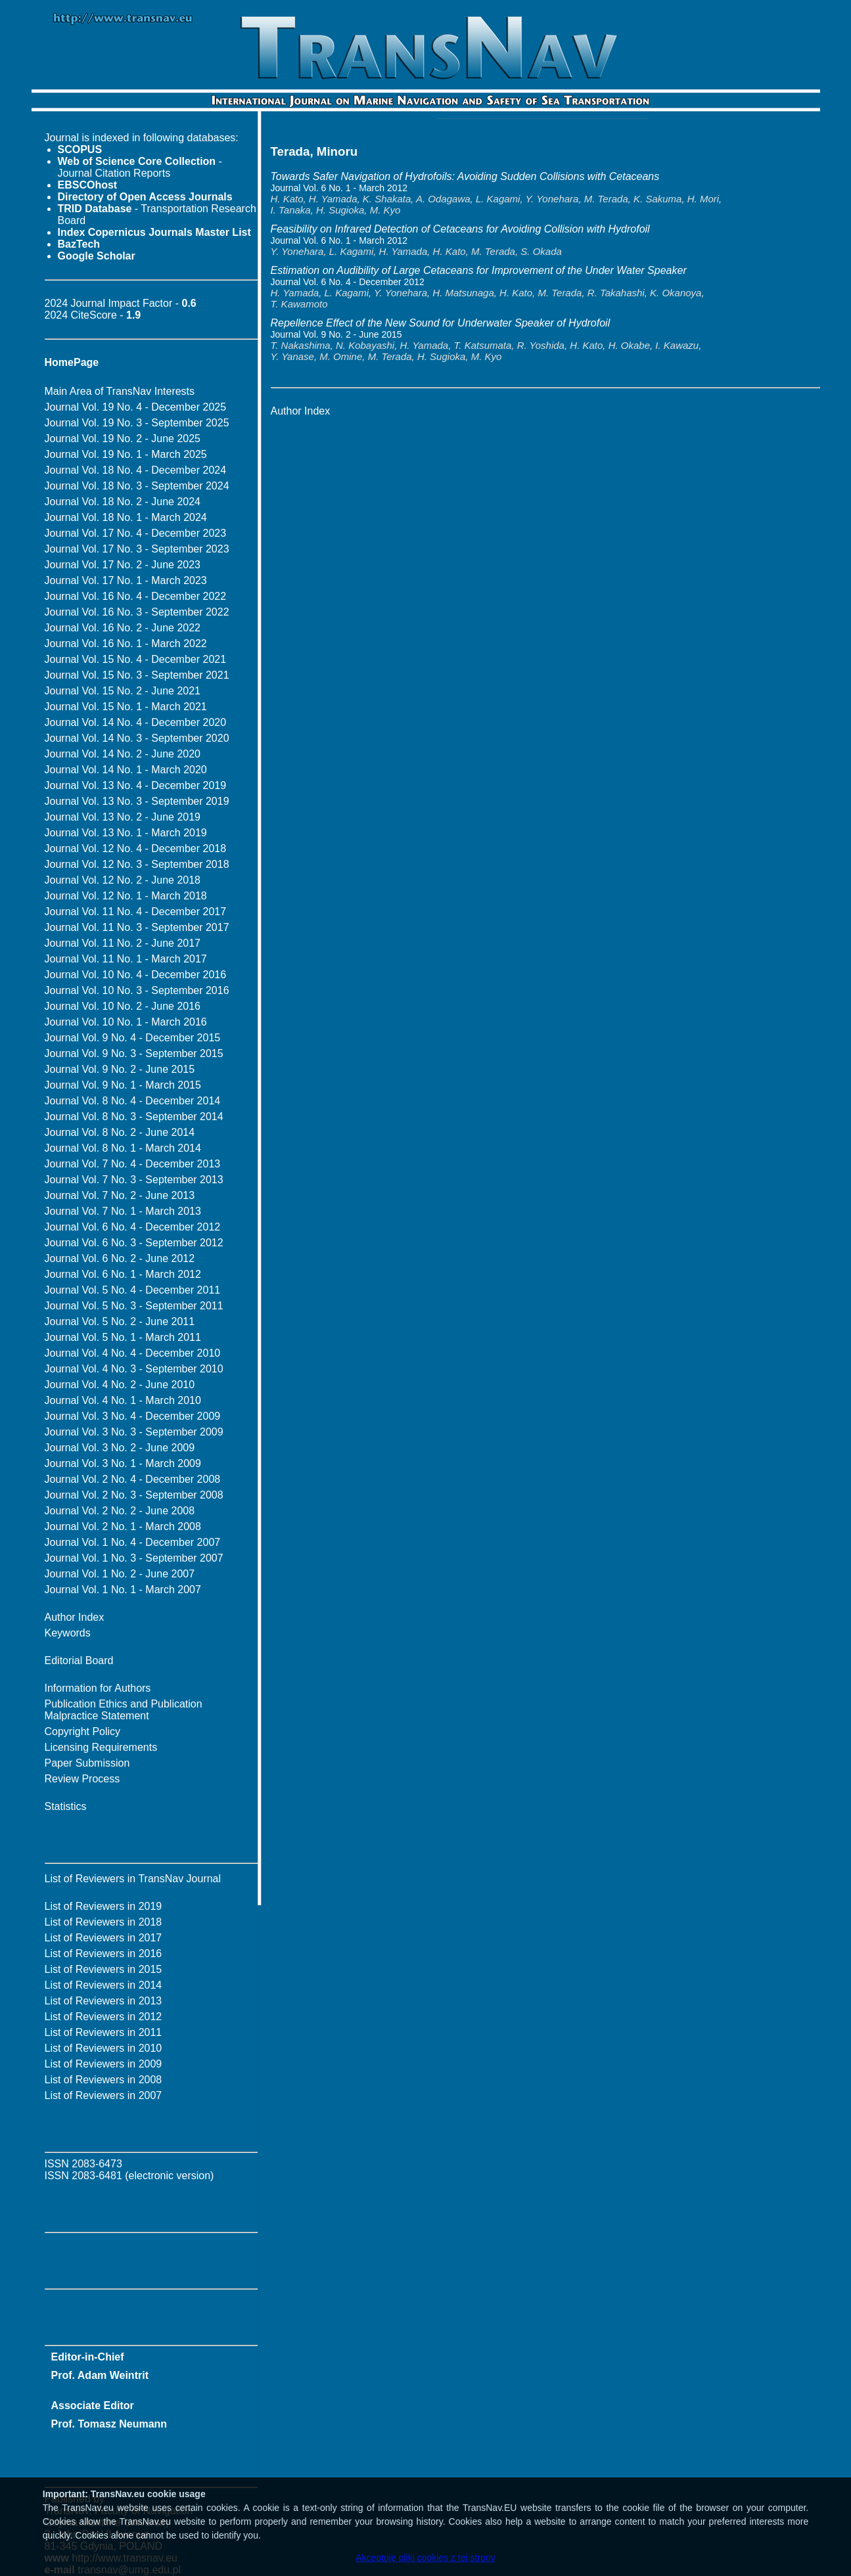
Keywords (68, 1632)
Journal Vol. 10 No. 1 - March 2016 (126, 1022)
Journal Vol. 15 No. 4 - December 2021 (136, 659)
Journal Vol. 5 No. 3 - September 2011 (134, 1305)
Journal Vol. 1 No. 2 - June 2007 (120, 1573)
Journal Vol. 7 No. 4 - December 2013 (133, 1163)
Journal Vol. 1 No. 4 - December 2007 (133, 1542)
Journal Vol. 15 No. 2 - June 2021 (123, 690)
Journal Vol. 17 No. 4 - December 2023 (136, 533)
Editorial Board (79, 1660)
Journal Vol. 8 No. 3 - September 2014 (134, 1116)
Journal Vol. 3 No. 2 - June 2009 (120, 1447)
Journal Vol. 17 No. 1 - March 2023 (126, 580)
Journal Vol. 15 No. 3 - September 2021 (137, 675)
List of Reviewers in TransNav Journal (133, 1878)
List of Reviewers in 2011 (103, 2032)
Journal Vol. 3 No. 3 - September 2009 (134, 1431)
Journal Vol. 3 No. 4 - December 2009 (133, 1416)
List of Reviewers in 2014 (103, 1985)
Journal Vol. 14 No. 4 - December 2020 (136, 722)
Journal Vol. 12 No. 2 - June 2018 (123, 880)
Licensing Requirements (101, 1747)
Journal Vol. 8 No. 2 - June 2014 (120, 1132)
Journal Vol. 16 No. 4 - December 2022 (136, 596)
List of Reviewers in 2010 (103, 2048)
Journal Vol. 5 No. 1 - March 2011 (123, 1337)
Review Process (82, 1778)
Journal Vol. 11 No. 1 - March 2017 (126, 958)
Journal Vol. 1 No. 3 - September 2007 (134, 1558)
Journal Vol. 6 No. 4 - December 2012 (133, 1226)
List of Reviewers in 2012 (103, 2016)
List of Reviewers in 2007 (103, 2095)
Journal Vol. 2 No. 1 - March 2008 (123, 1526)
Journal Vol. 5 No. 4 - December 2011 (133, 1290)
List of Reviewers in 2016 (103, 1953)
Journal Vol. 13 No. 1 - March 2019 (126, 832)
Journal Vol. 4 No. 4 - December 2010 (133, 1353)
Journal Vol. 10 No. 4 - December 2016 (136, 974)
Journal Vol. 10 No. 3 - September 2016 (137, 990)
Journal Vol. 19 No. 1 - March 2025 (126, 454)
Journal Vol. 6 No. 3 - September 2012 (134, 1242)
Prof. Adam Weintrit (100, 2375)
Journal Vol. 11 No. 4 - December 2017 (136, 911)
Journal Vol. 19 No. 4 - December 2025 (136, 407)
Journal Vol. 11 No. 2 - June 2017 (123, 943)
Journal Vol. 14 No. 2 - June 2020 (123, 753)
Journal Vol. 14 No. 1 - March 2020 (126, 769)
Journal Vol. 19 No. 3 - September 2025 (137, 422)
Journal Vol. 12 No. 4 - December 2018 (136, 848)
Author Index (74, 1617)
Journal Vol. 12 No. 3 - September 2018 (137, 864)
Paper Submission (87, 1763)
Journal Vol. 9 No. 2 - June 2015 (120, 1069)
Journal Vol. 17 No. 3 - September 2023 (137, 548)
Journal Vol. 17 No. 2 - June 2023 (123, 564)
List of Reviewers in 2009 (103, 2063)
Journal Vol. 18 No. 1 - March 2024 (126, 517)
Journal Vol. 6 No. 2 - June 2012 (120, 1258)
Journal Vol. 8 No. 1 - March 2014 (123, 1148)
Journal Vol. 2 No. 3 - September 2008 (134, 1495)
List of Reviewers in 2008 (103, 2079)
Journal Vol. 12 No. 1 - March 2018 (126, 895)
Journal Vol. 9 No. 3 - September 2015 (134, 1053)
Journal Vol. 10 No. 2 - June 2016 (123, 1006)
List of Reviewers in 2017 (103, 1937)
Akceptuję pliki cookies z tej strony (425, 2557)
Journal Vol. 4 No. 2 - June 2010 (120, 1384)
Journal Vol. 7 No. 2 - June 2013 (120, 1195)
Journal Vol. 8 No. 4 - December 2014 (133, 1100)
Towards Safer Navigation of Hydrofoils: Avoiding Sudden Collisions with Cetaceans (465, 176)
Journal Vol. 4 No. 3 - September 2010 (134, 1368)
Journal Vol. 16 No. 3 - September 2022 (137, 612)
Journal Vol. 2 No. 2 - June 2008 (120, 1510)
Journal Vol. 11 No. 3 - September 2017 (137, 927)
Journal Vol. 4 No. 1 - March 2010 (123, 1400)
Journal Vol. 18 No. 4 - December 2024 (136, 470)
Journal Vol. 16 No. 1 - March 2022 (126, 643)
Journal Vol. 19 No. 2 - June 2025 (123, 438)
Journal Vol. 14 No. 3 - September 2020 (137, 738)
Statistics (66, 1806)
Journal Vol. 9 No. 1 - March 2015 (123, 1085)
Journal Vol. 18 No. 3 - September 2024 (137, 485)
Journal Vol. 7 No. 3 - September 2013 (134, 1179)
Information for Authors (98, 1688)
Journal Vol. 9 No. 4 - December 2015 (133, 1037)
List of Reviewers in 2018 (103, 1922)
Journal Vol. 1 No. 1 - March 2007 (123, 1589)
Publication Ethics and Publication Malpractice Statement (123, 1709)
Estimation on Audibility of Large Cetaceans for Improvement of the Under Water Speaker (479, 270)
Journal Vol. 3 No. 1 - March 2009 (123, 1463)
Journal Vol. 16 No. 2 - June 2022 (123, 627)
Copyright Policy (83, 1731)
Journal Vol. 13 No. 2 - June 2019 (123, 817)
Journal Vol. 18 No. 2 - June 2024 (123, 501)
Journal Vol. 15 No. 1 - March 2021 (126, 706)
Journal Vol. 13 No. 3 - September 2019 (137, 801)
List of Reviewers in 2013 (103, 2000)
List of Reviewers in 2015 (103, 1969)
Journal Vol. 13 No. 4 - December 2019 (136, 785)
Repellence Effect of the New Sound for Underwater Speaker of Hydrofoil (440, 322)
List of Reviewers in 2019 (103, 1906)
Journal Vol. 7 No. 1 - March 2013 (123, 1211)
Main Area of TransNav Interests (120, 391)
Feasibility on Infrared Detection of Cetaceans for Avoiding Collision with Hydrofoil (460, 229)
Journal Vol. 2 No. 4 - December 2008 (133, 1479)
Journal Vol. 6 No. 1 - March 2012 (123, 1274)
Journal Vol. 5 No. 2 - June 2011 (120, 1321)
